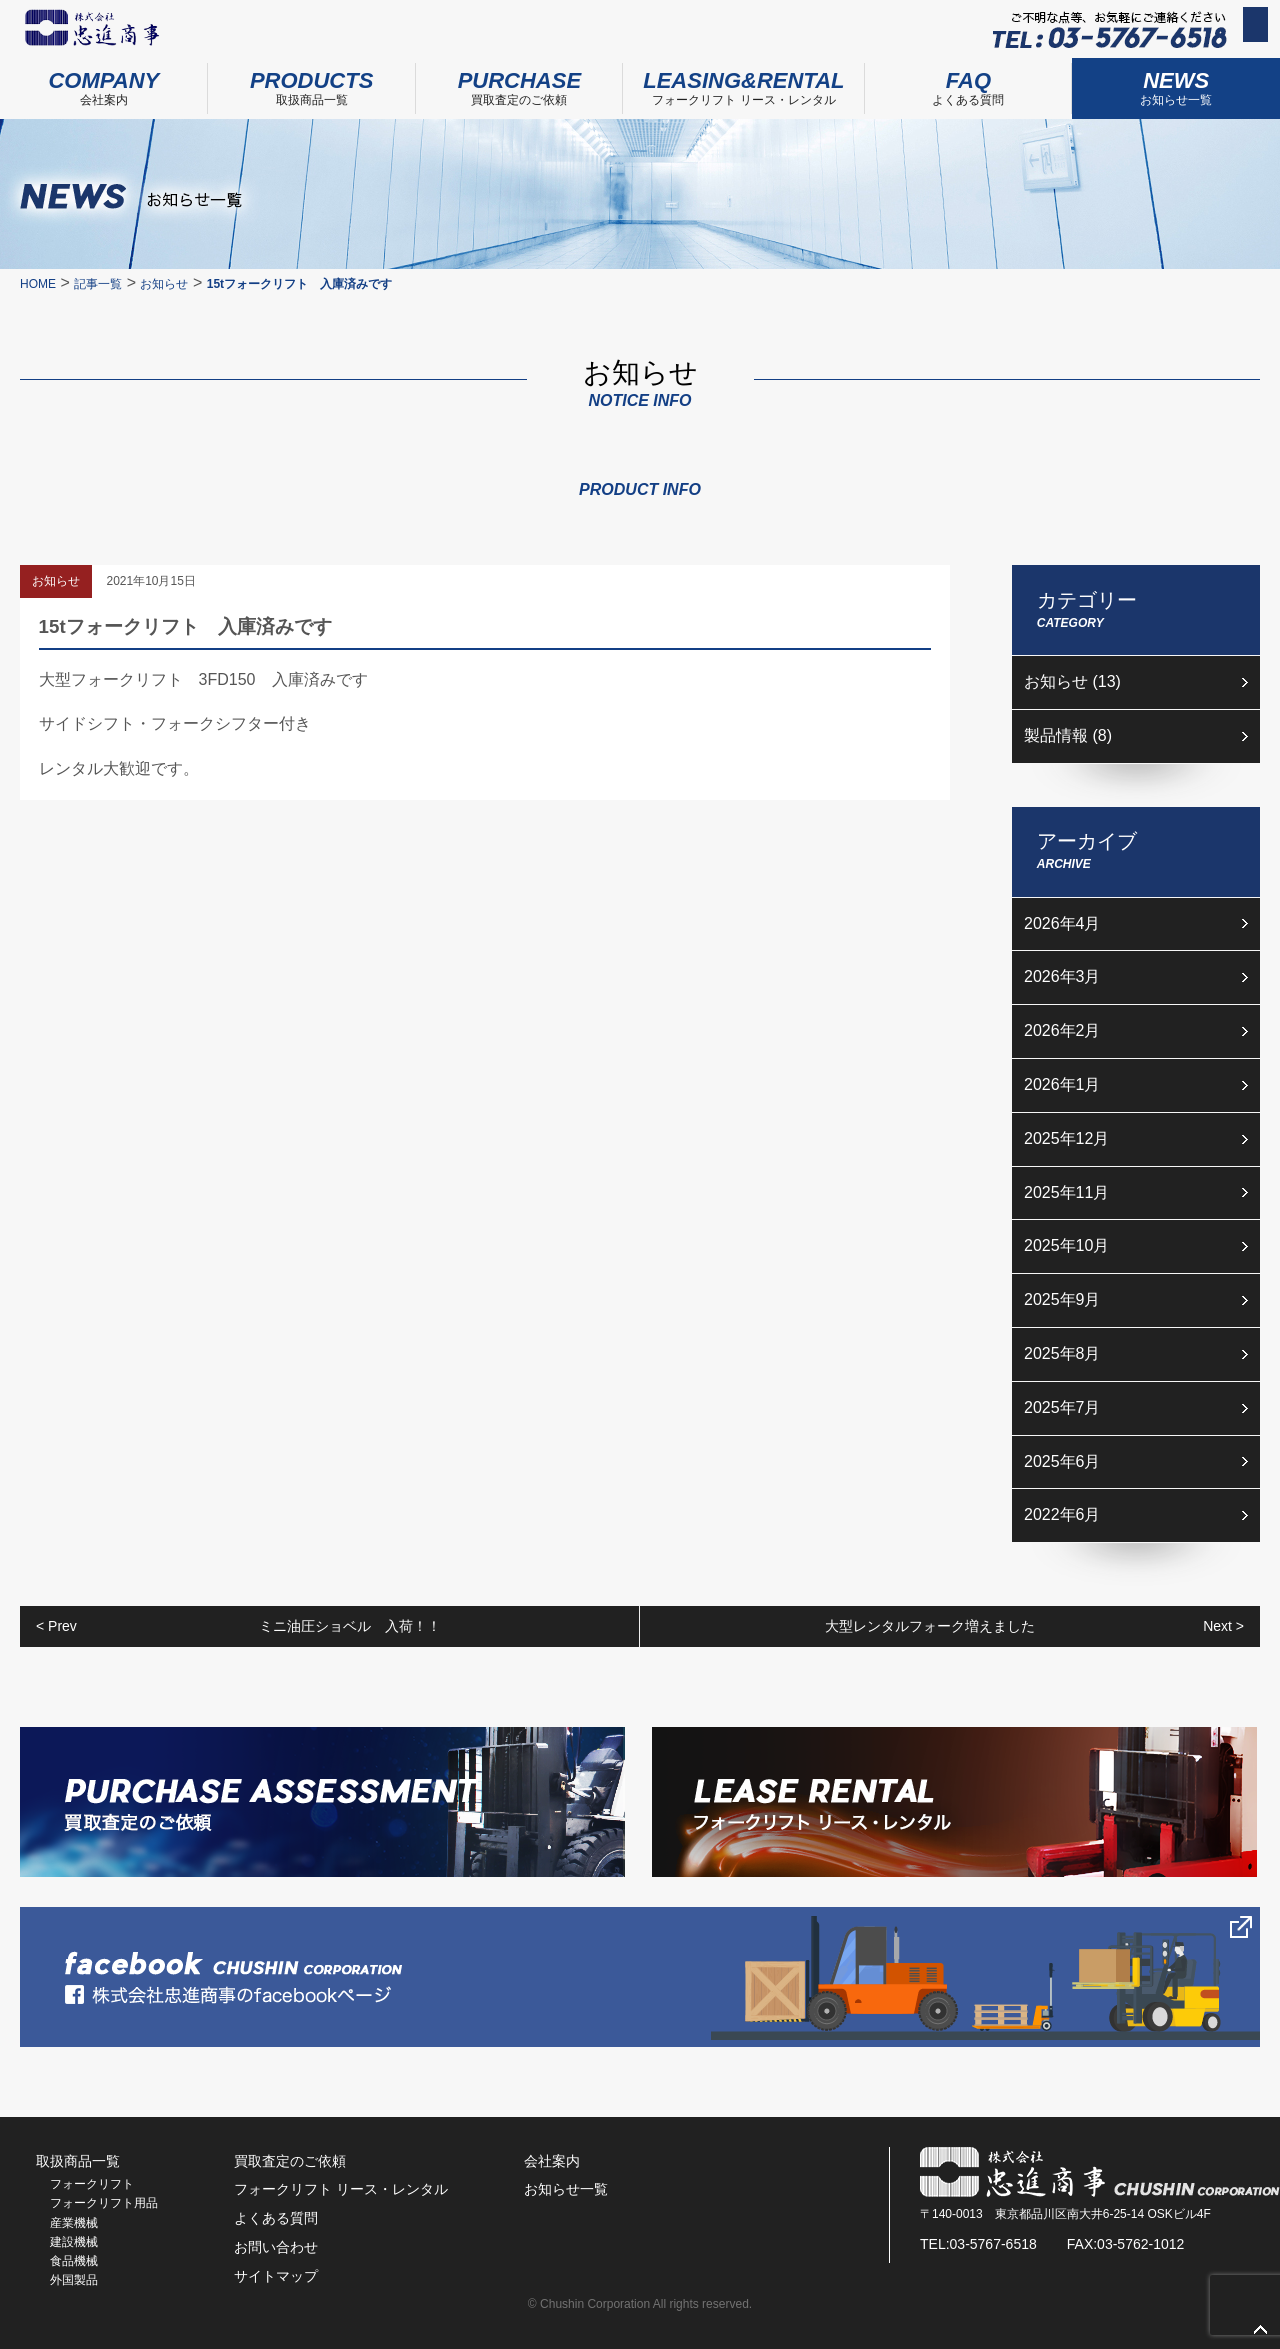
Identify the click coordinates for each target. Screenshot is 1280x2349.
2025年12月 (1066, 1138)
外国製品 (74, 2280)
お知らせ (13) (1072, 681)
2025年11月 (1066, 1192)
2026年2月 (1062, 1030)
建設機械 (74, 2242)
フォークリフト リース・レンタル (743, 82)
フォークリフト (92, 2184)
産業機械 (74, 2223)
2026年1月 (1062, 1084)
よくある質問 (969, 82)
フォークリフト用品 (104, 2203)
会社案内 (104, 82)
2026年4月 (1062, 923)
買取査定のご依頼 (520, 82)
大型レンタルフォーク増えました (1034, 1626)
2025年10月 (1066, 1245)
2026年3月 (1062, 976)
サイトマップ (276, 2276)
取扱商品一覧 (312, 82)
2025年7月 (1062, 1407)
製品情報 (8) (1068, 735)
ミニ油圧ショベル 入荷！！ (238, 1626)
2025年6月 (1062, 1461)
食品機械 (74, 2261)
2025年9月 (1062, 1299)
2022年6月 (1062, 1514)
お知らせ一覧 (566, 2189)
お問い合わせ (1214, 31)
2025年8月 (1062, 1353)
